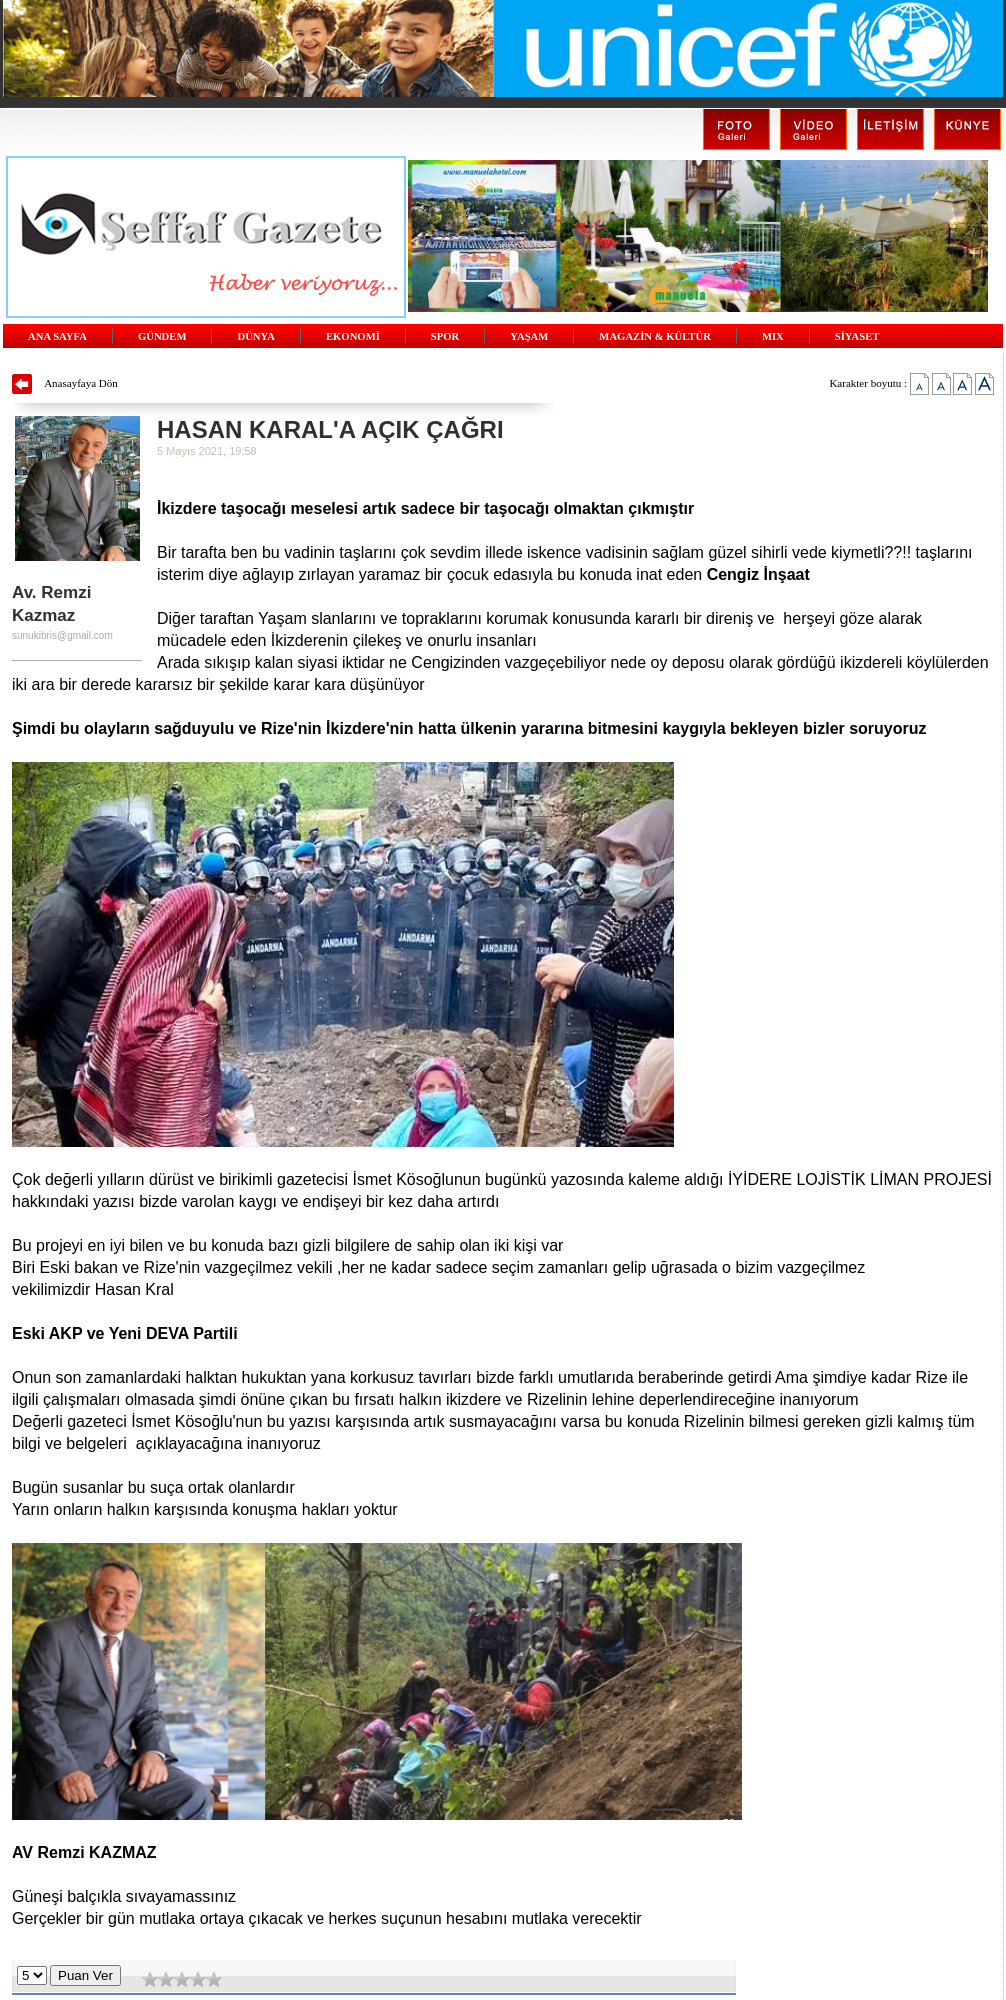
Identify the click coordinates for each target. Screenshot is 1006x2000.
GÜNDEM (162, 336)
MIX (773, 336)
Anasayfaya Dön (81, 383)
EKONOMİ (353, 336)
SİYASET (857, 336)
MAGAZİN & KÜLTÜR (655, 336)
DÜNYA (256, 336)
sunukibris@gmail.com (62, 635)
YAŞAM (529, 336)
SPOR (445, 336)
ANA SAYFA (57, 336)
